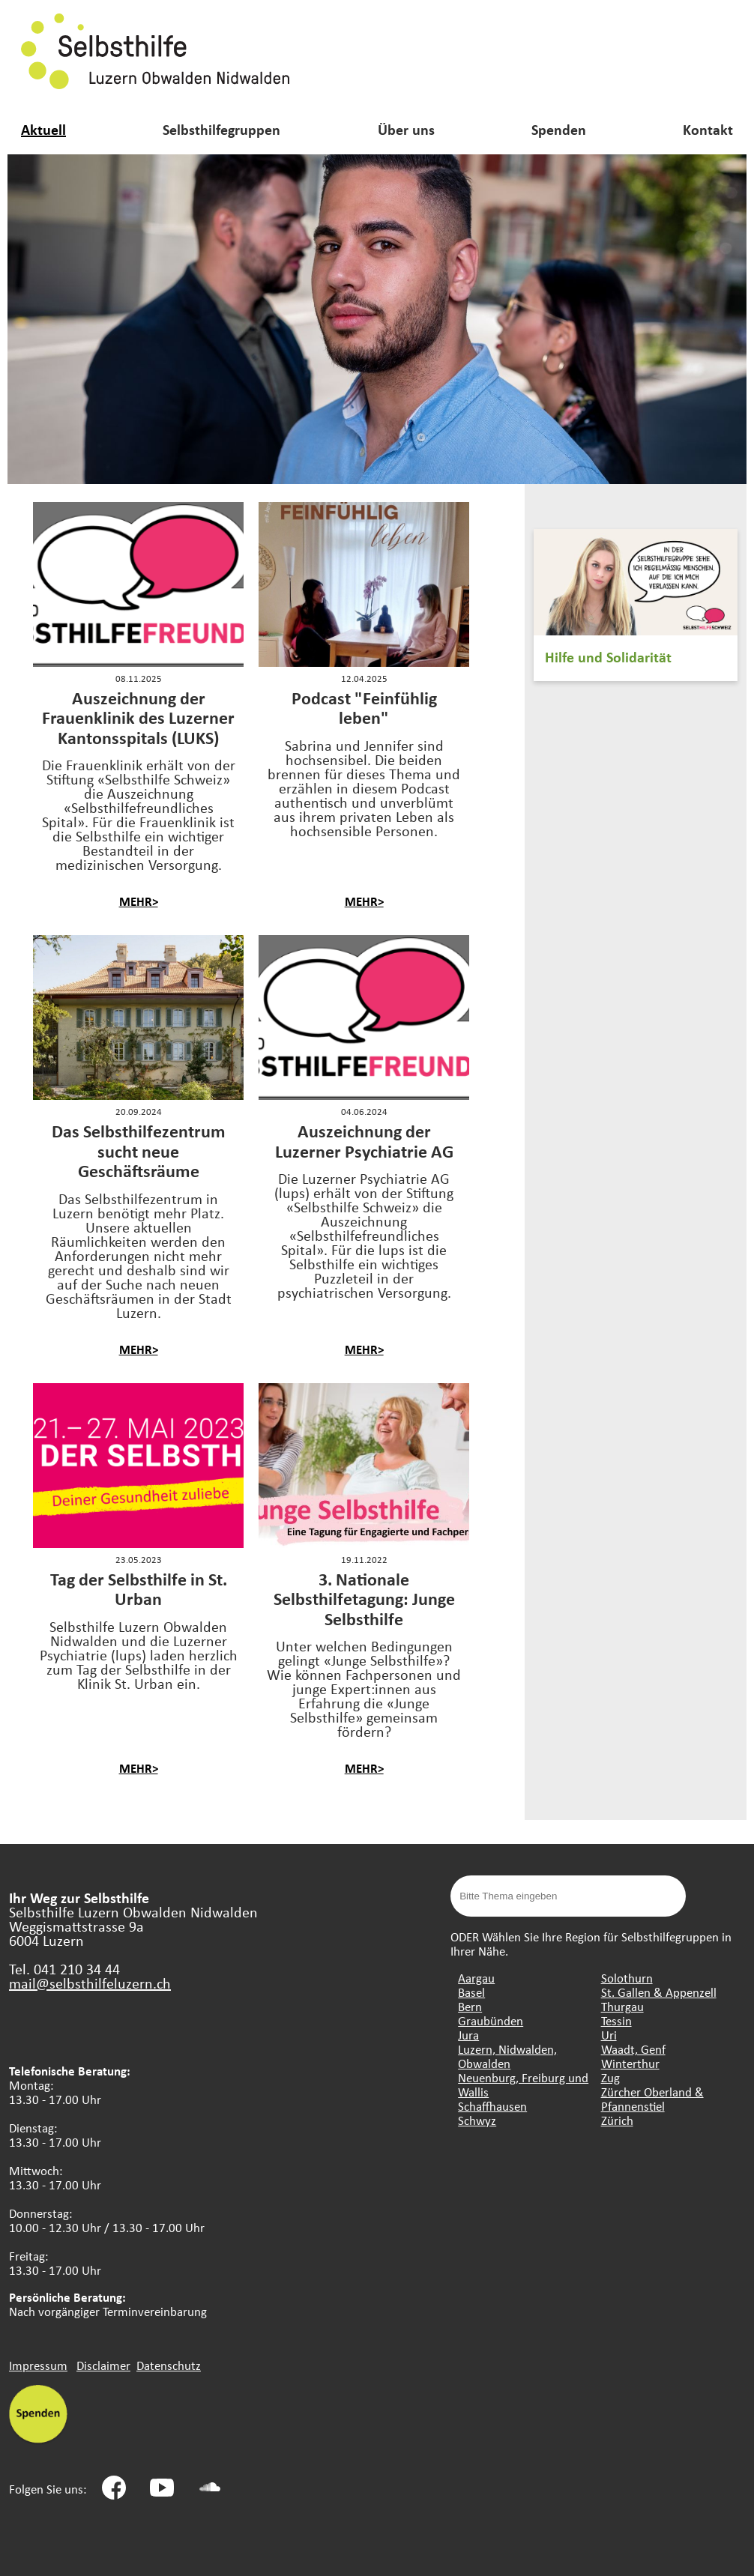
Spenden (558, 129)
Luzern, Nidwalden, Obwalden (507, 2056)
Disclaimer (103, 2365)
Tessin (616, 2020)
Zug (610, 2077)
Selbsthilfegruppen (221, 129)
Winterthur (630, 2063)
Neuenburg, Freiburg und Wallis (523, 2084)
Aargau (476, 1977)
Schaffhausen (492, 2105)
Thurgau (622, 2006)
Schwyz (477, 2120)
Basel (471, 1992)
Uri (609, 2034)
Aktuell (43, 129)
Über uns (406, 129)
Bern (470, 2006)
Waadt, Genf (633, 2049)
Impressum (38, 2365)
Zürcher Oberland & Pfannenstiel (652, 2098)
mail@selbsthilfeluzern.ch (90, 1983)
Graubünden (490, 2020)
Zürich (617, 2120)
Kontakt (708, 129)
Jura (468, 2034)
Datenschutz (168, 2365)
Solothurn (627, 1977)
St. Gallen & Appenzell (659, 1992)
